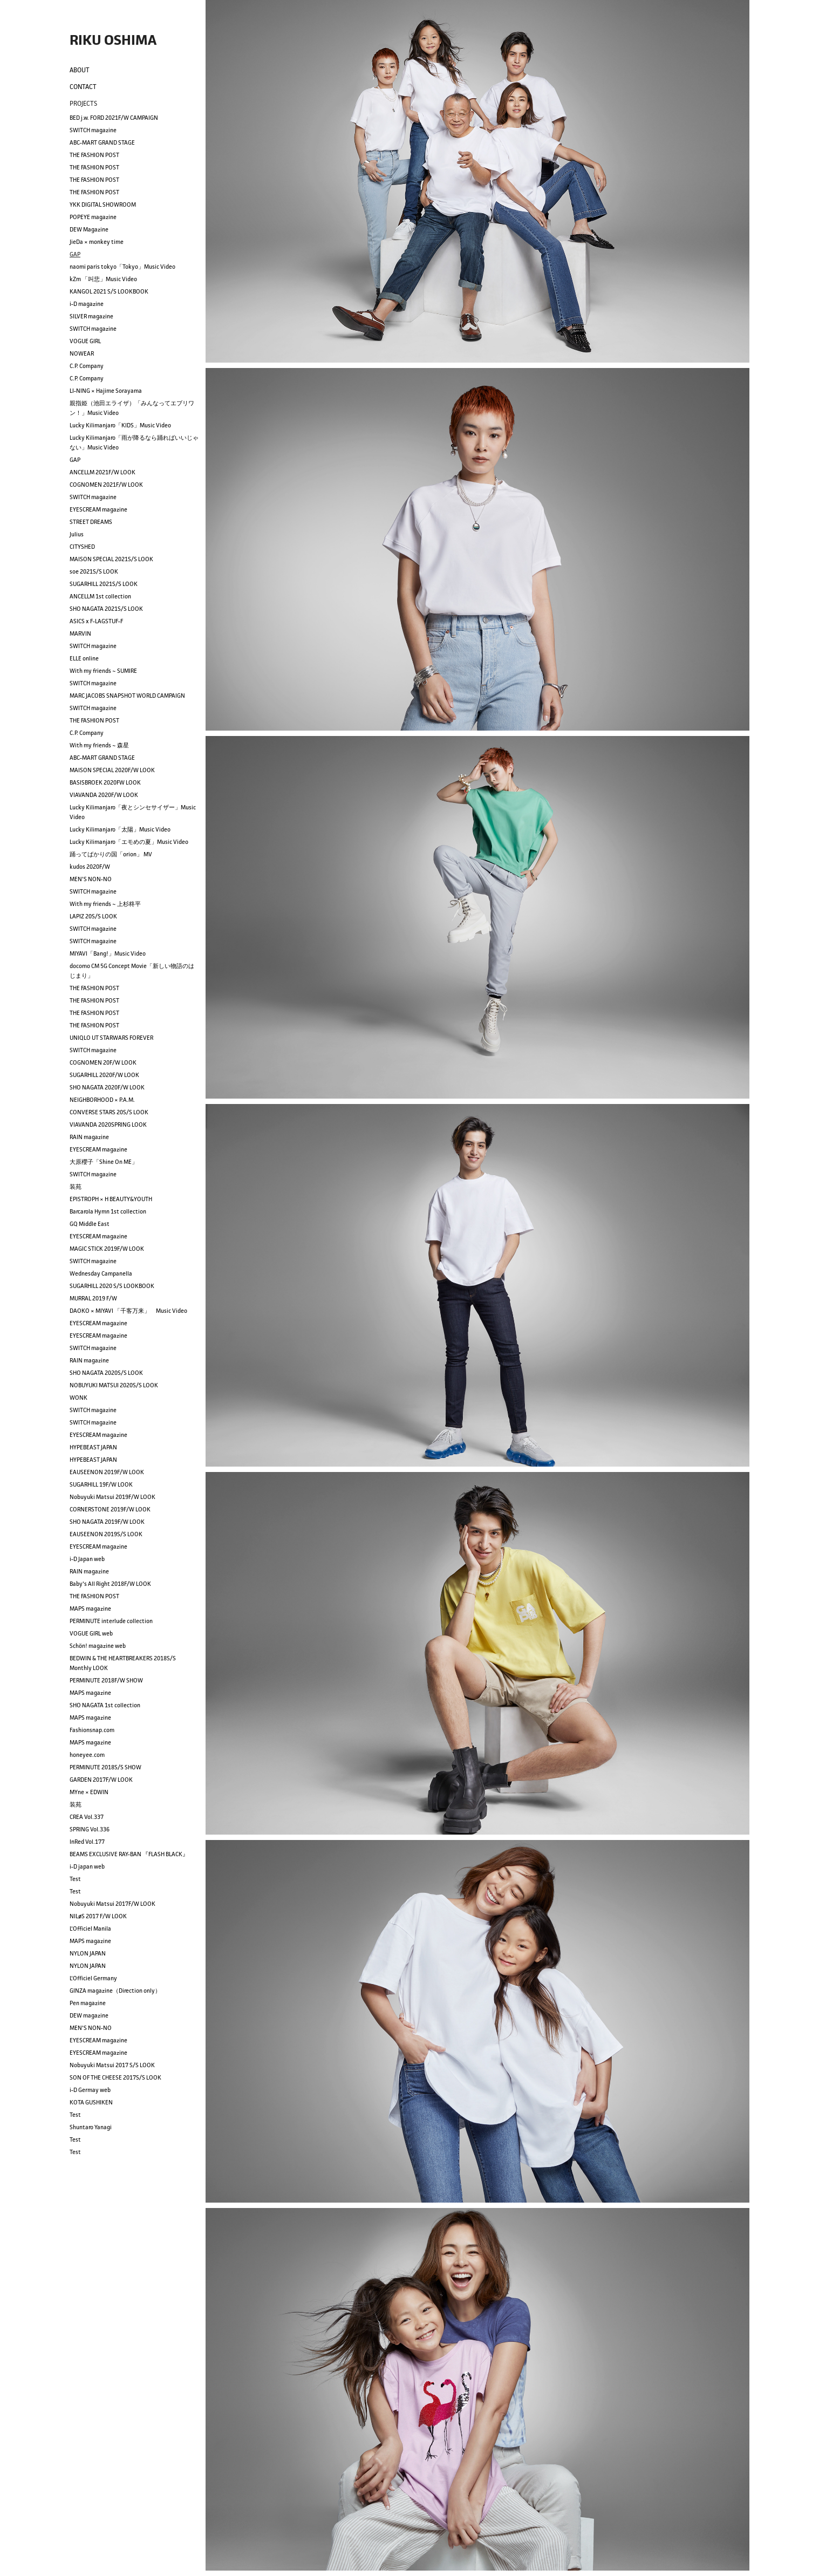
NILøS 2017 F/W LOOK (98, 1916)
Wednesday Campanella (101, 1273)
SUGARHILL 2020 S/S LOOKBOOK (112, 1286)
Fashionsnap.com (92, 1730)
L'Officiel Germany (93, 1978)
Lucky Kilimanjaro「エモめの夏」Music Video (129, 842)
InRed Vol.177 (87, 1841)
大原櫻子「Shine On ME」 (104, 1162)
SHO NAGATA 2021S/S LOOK (106, 608)
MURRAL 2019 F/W (93, 1298)
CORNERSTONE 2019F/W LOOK (110, 1509)
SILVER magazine (91, 316)
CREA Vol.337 (87, 1817)
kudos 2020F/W (90, 866)
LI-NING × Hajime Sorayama (106, 390)
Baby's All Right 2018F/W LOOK (110, 1583)
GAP (75, 254)
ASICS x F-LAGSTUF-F (96, 621)
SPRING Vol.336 (90, 1829)
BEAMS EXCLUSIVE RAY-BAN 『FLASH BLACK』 (129, 1854)
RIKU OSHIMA (113, 39)
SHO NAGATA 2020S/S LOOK (106, 1372)
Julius (77, 534)
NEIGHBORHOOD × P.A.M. (102, 1099)
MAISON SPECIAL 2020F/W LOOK (112, 770)
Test (75, 1879)
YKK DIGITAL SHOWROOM (103, 204)
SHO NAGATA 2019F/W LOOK (107, 1521)
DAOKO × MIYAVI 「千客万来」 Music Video (128, 1310)
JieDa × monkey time (97, 242)
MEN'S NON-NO (91, 879)
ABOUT (80, 70)
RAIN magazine (89, 1137)
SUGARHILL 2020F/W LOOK (104, 1075)
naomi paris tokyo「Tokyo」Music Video (122, 266)
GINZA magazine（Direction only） (115, 1990)
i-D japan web (87, 1866)
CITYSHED (82, 546)
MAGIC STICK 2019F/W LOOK (107, 1248)
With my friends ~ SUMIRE (103, 670)
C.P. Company (87, 366)
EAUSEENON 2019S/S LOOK (106, 1534)
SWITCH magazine (93, 130)
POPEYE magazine (93, 217)
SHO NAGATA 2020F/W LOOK (107, 1087)
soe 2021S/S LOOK (94, 571)
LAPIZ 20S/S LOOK (93, 916)
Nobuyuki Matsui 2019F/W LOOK (112, 1497)
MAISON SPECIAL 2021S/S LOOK (111, 559)
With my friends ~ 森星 (99, 745)
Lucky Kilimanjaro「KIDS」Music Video (120, 425)
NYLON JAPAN (88, 1953)
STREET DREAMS (91, 522)
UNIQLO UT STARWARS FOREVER (111, 1037)
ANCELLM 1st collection (100, 596)
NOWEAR (82, 353)
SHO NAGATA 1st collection (105, 1705)
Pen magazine (88, 2003)
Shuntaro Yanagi (91, 2127)
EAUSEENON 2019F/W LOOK (107, 1472)
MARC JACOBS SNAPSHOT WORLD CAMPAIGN (127, 695)
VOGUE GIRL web (91, 1633)
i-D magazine (87, 304)
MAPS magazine (90, 1608)
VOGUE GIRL (85, 341)
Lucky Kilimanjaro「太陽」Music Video (120, 829)
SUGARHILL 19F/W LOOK (101, 1484)
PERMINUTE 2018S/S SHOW (105, 1767)
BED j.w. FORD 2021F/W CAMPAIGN (114, 117)
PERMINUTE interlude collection (111, 1621)
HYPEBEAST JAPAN (93, 1447)
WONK (78, 1397)
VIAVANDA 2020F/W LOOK (104, 795)
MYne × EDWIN (89, 1792)
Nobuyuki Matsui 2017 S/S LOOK (112, 2065)
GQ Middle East (90, 1224)
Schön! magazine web (98, 1646)
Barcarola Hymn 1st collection (108, 1211)
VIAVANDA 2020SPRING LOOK (108, 1124)
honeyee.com (87, 1755)
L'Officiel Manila (90, 1928)
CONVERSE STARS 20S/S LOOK (109, 1112)
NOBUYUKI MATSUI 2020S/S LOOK (114, 1385)
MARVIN (80, 633)
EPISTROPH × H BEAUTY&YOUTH (111, 1199)
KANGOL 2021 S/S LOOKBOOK (109, 291)
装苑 (75, 1186)
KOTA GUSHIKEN (91, 2102)
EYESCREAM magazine (98, 509)
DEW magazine (89, 2015)
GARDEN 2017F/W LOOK (101, 1779)
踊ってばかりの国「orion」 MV (111, 854)
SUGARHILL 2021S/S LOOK (104, 584)
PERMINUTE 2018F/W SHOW (106, 1680)
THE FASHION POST (94, 155)
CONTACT (83, 87)
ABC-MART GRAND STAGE (102, 142)
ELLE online (84, 658)
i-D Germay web (90, 2090)
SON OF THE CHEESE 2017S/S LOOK (115, 2077)
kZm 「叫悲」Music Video (103, 279)
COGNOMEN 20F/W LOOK (103, 1062)
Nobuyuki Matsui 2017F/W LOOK (112, 1903)
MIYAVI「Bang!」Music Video (108, 953)
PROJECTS (83, 103)
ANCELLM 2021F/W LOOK (102, 472)
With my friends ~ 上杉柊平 (105, 904)
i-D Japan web (87, 1559)
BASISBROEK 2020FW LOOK (105, 782)
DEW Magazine (89, 229)
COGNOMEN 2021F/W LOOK (106, 484)
